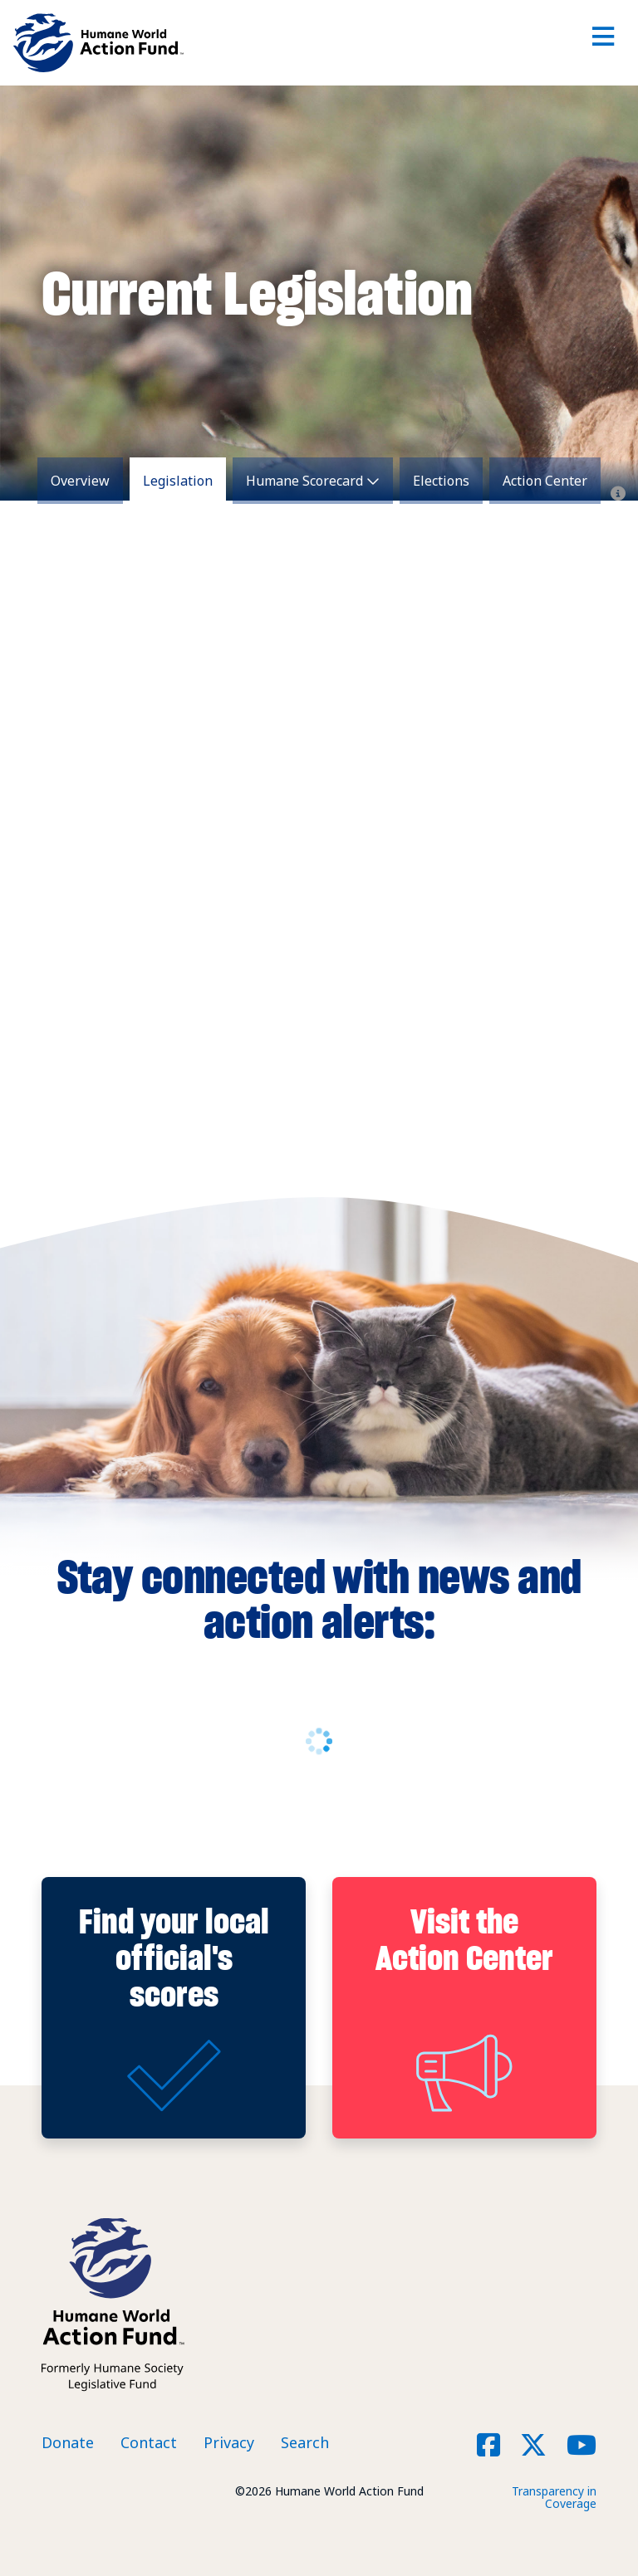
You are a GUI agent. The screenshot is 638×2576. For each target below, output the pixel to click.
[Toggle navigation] (603, 43)
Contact (148, 2442)
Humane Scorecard (304, 481)
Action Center (545, 481)
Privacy (229, 2442)
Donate (68, 2442)
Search (305, 2442)
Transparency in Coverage (554, 2497)
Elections (441, 481)
